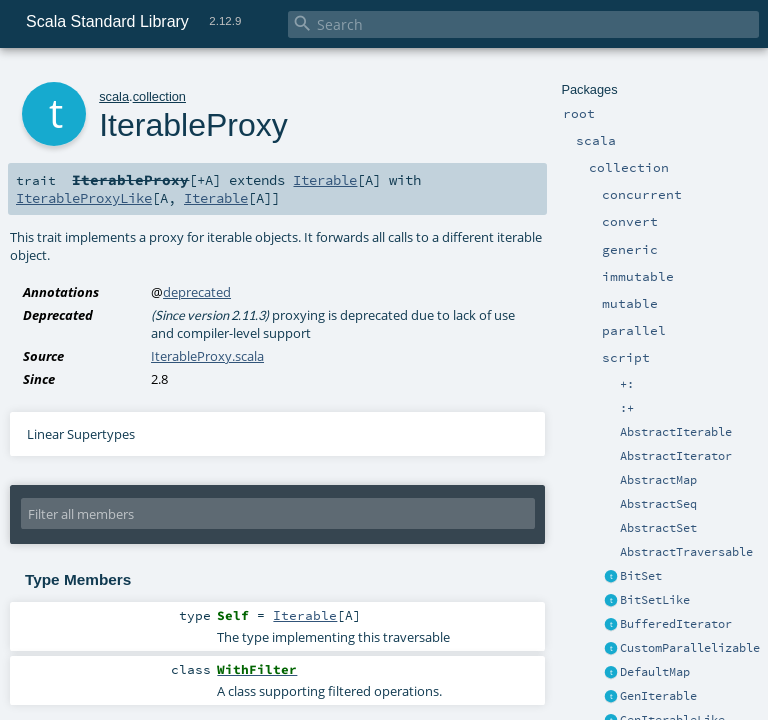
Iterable (325, 180)
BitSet (641, 576)
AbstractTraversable (686, 552)
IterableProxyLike (84, 198)
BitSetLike (655, 600)
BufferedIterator (676, 624)
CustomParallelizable (690, 648)
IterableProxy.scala (207, 356)
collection (159, 96)
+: (627, 384)
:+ (627, 408)
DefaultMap (655, 672)
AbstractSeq (658, 504)
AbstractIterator (676, 456)
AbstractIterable (676, 432)
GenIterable (658, 696)
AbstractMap (658, 480)
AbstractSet (658, 528)
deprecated (197, 292)
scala (114, 96)
